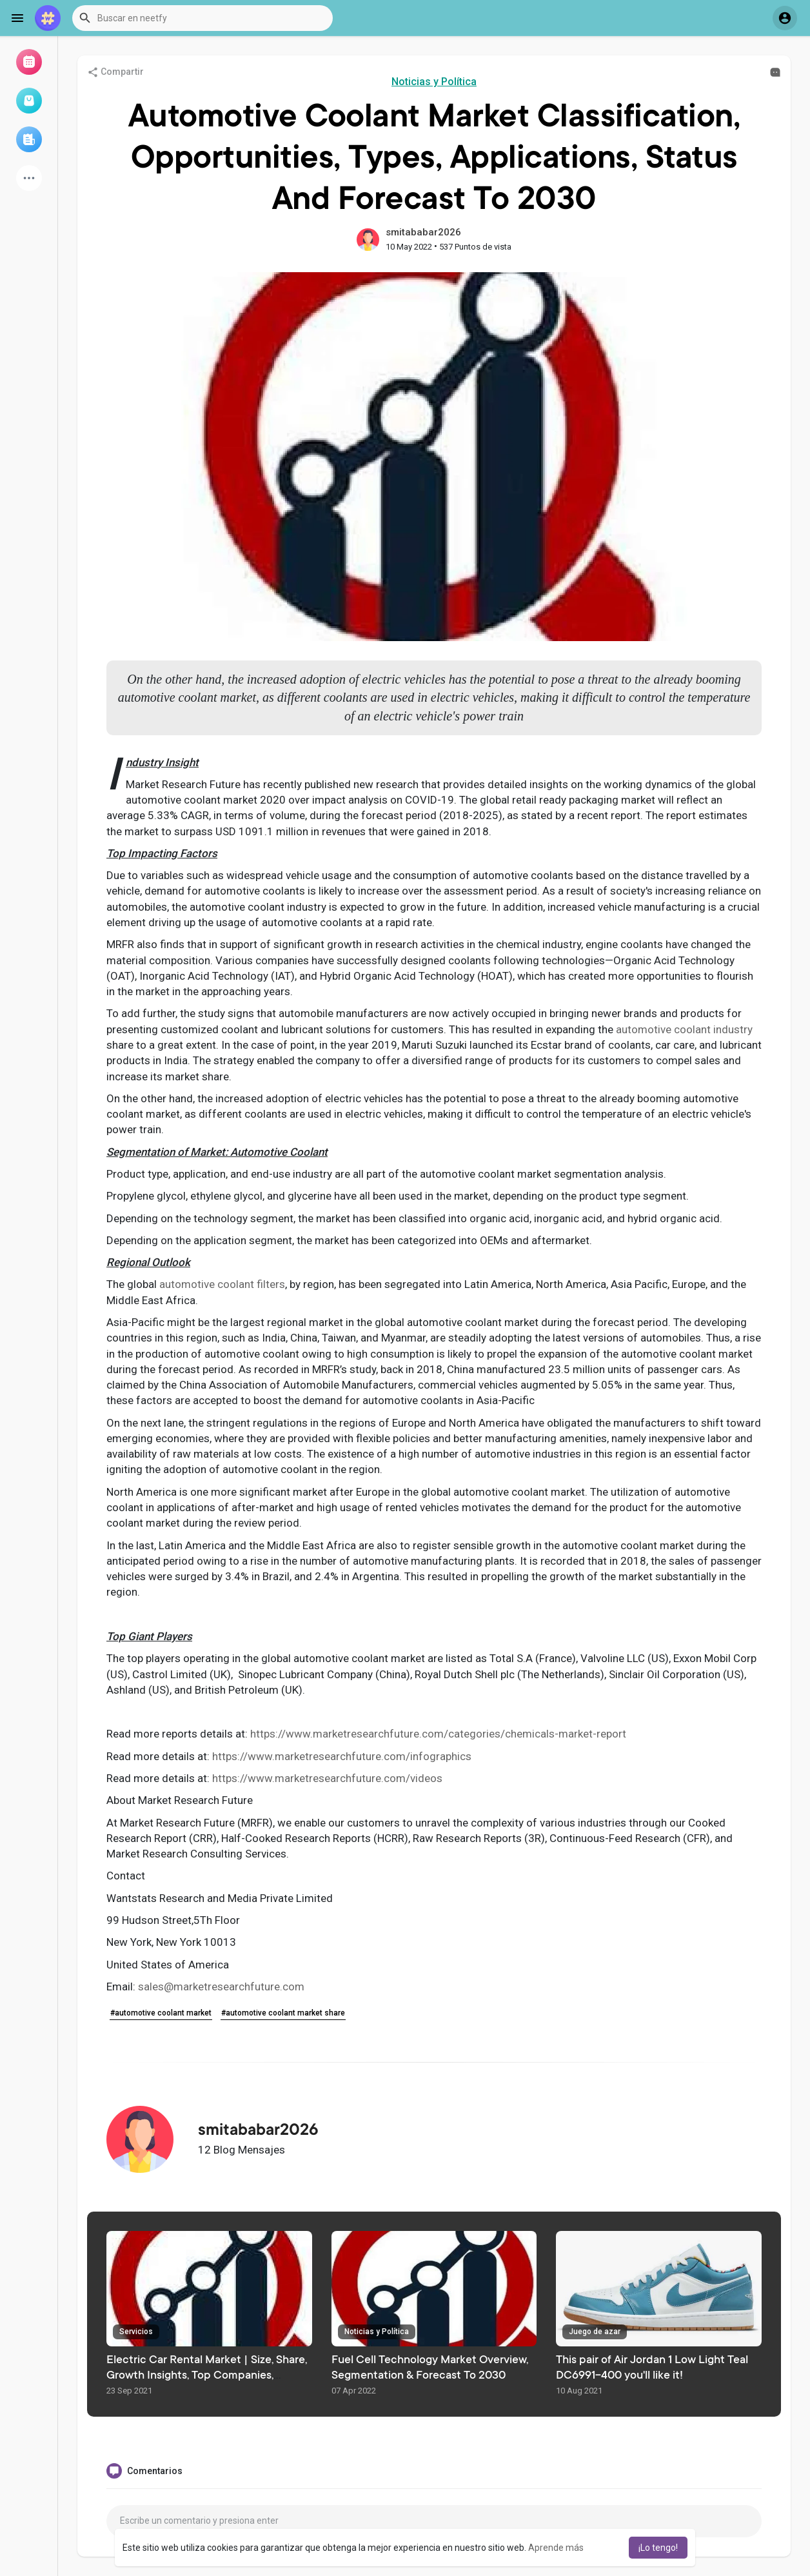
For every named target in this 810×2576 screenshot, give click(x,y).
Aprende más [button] (556, 2547)
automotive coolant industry (685, 1029)
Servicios (136, 2331)
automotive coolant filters (222, 1284)
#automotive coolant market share (283, 2012)
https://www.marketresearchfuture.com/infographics (341, 1756)
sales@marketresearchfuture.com (221, 1986)
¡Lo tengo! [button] (658, 2547)
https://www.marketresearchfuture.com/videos (327, 1778)
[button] (202, 18)
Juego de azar (594, 2331)
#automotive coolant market (161, 2012)
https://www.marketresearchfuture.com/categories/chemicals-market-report (438, 1733)
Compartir (115, 72)
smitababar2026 (423, 232)
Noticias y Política (434, 81)
